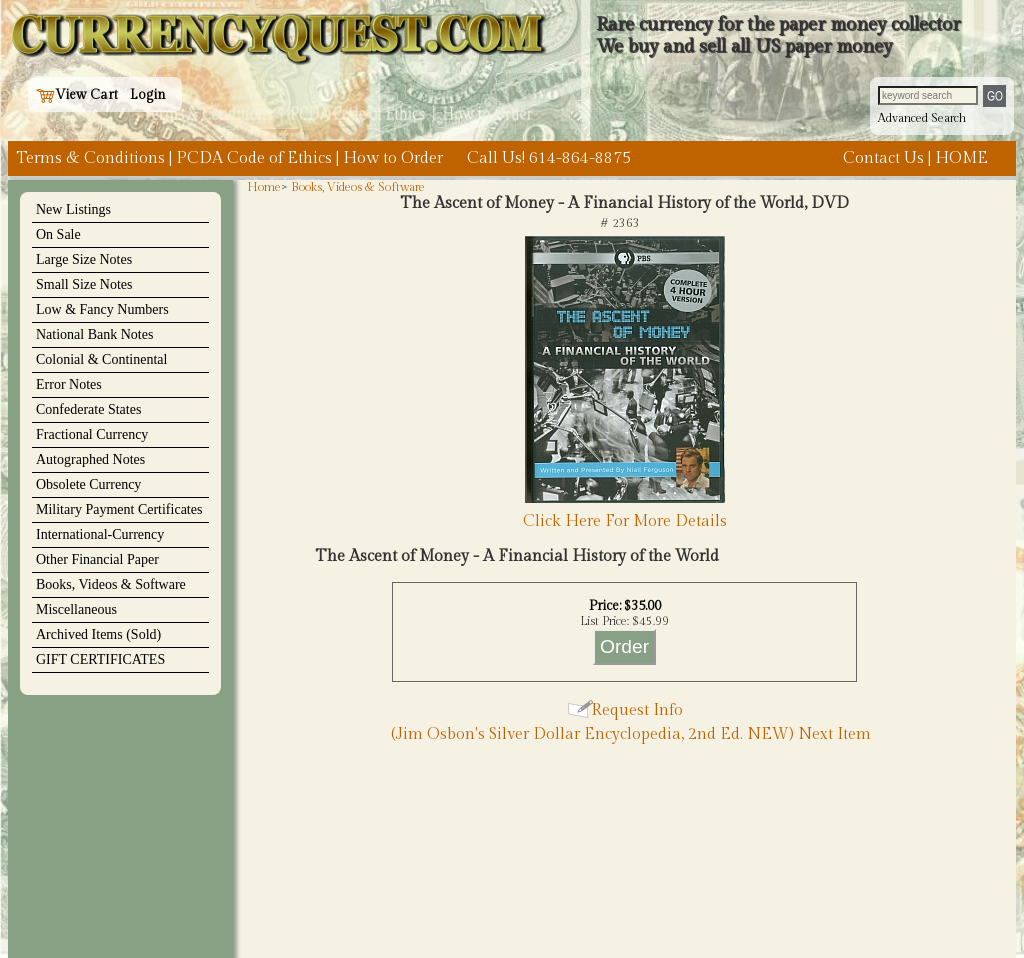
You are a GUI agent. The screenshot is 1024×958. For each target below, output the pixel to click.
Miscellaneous (76, 609)
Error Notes (69, 384)
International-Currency (100, 534)
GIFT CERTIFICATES (100, 659)
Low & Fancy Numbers (102, 309)
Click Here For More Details (625, 521)
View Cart (77, 95)
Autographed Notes (90, 459)
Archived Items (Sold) (98, 634)
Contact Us (883, 158)
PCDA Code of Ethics (254, 158)
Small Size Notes (84, 284)
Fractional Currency (92, 434)
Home (264, 187)
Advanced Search (922, 118)
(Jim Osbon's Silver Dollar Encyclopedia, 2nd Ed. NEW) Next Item (631, 734)
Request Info (637, 710)
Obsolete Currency (88, 484)
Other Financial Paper (97, 559)
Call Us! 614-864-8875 (549, 158)
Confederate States (88, 409)
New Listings (73, 209)
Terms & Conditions (90, 158)
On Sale (58, 234)
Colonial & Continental (101, 359)
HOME (961, 158)
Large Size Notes (84, 259)
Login (148, 95)
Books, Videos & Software (111, 584)
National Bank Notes (94, 334)
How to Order (393, 158)
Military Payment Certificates (119, 509)
